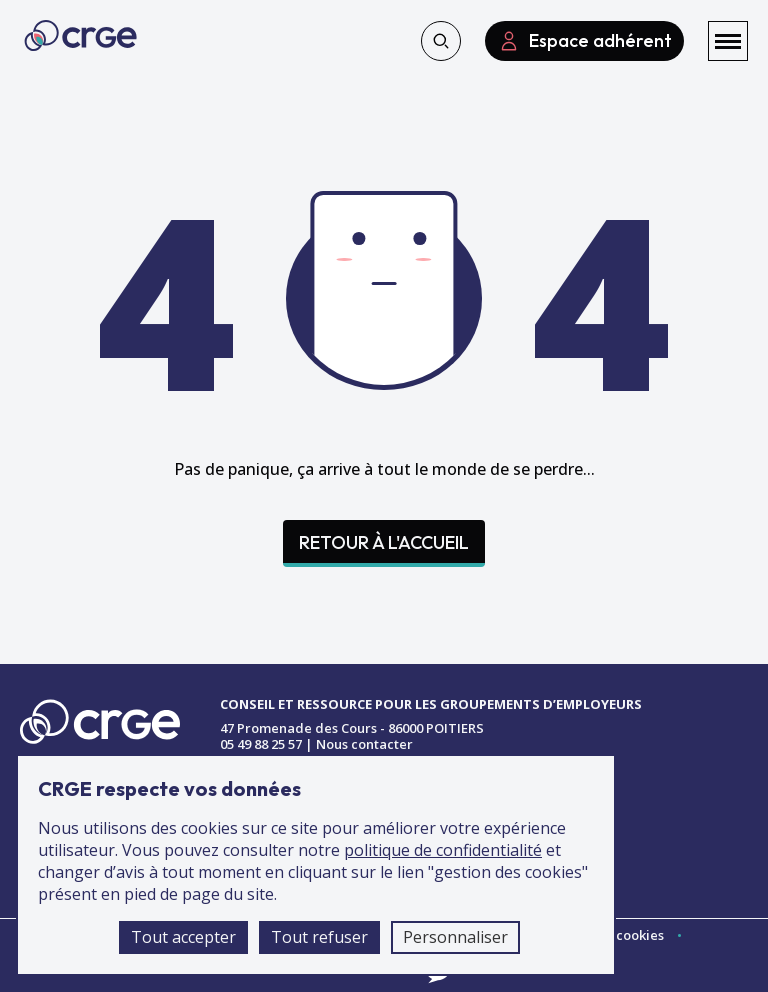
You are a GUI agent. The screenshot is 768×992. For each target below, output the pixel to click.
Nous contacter (364, 744)
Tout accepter (183, 937)
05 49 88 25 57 (261, 744)
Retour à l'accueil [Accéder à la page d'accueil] (384, 542)
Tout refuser (319, 937)
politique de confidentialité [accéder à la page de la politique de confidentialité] (443, 850)
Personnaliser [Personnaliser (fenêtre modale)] (455, 937)
